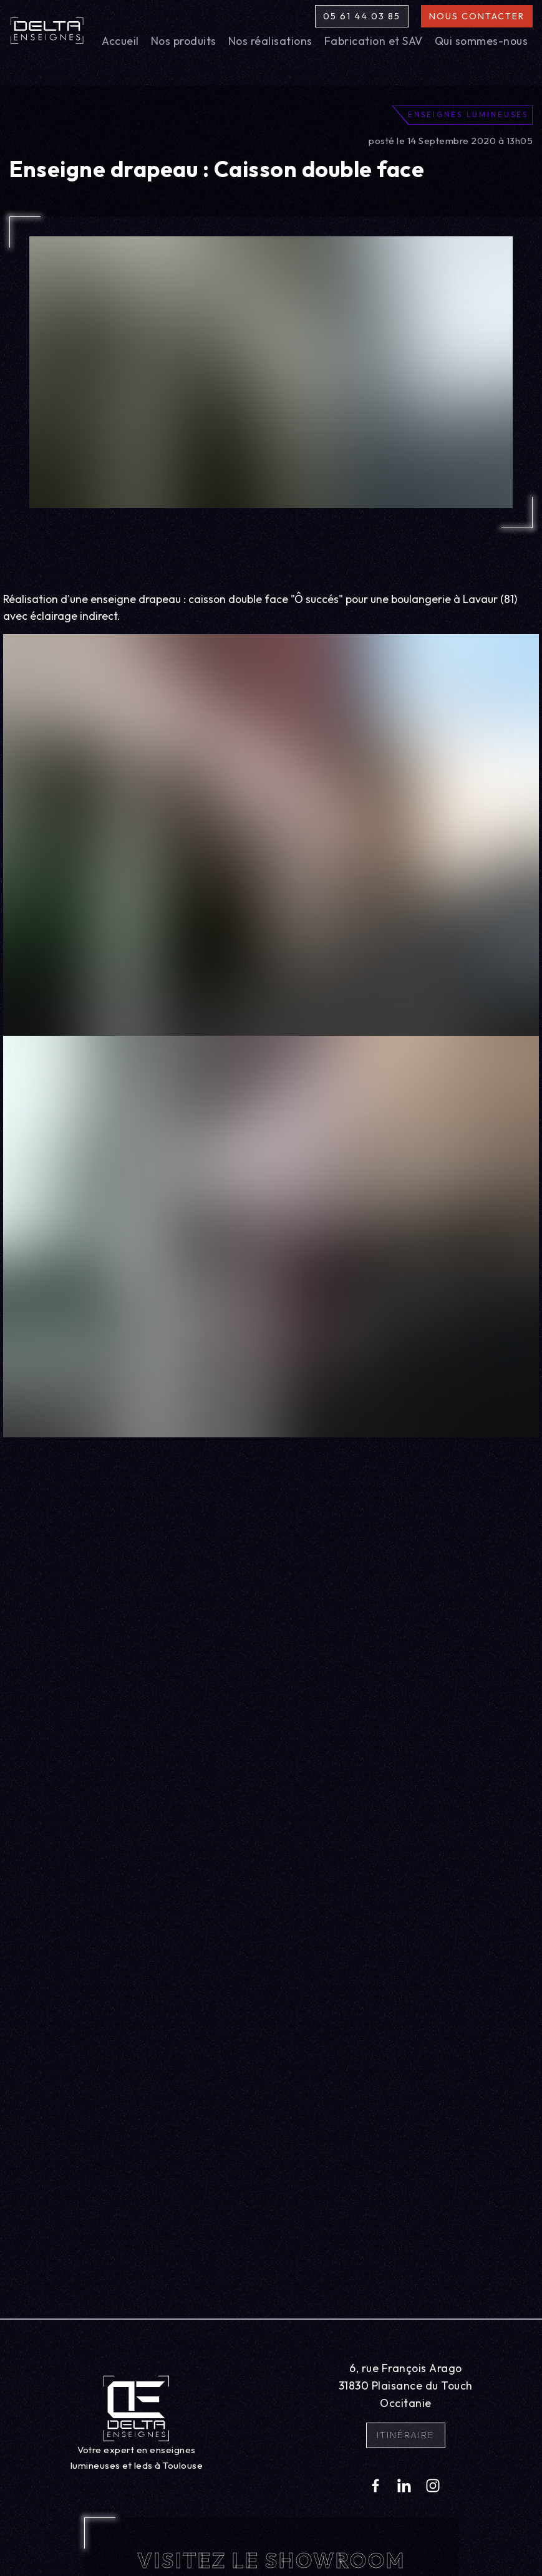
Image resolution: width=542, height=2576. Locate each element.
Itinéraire (406, 2435)
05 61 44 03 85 (361, 16)
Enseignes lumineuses (468, 114)
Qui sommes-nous (481, 41)
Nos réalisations (270, 41)
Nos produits (183, 41)
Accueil (120, 41)
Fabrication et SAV (373, 41)
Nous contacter (477, 16)
